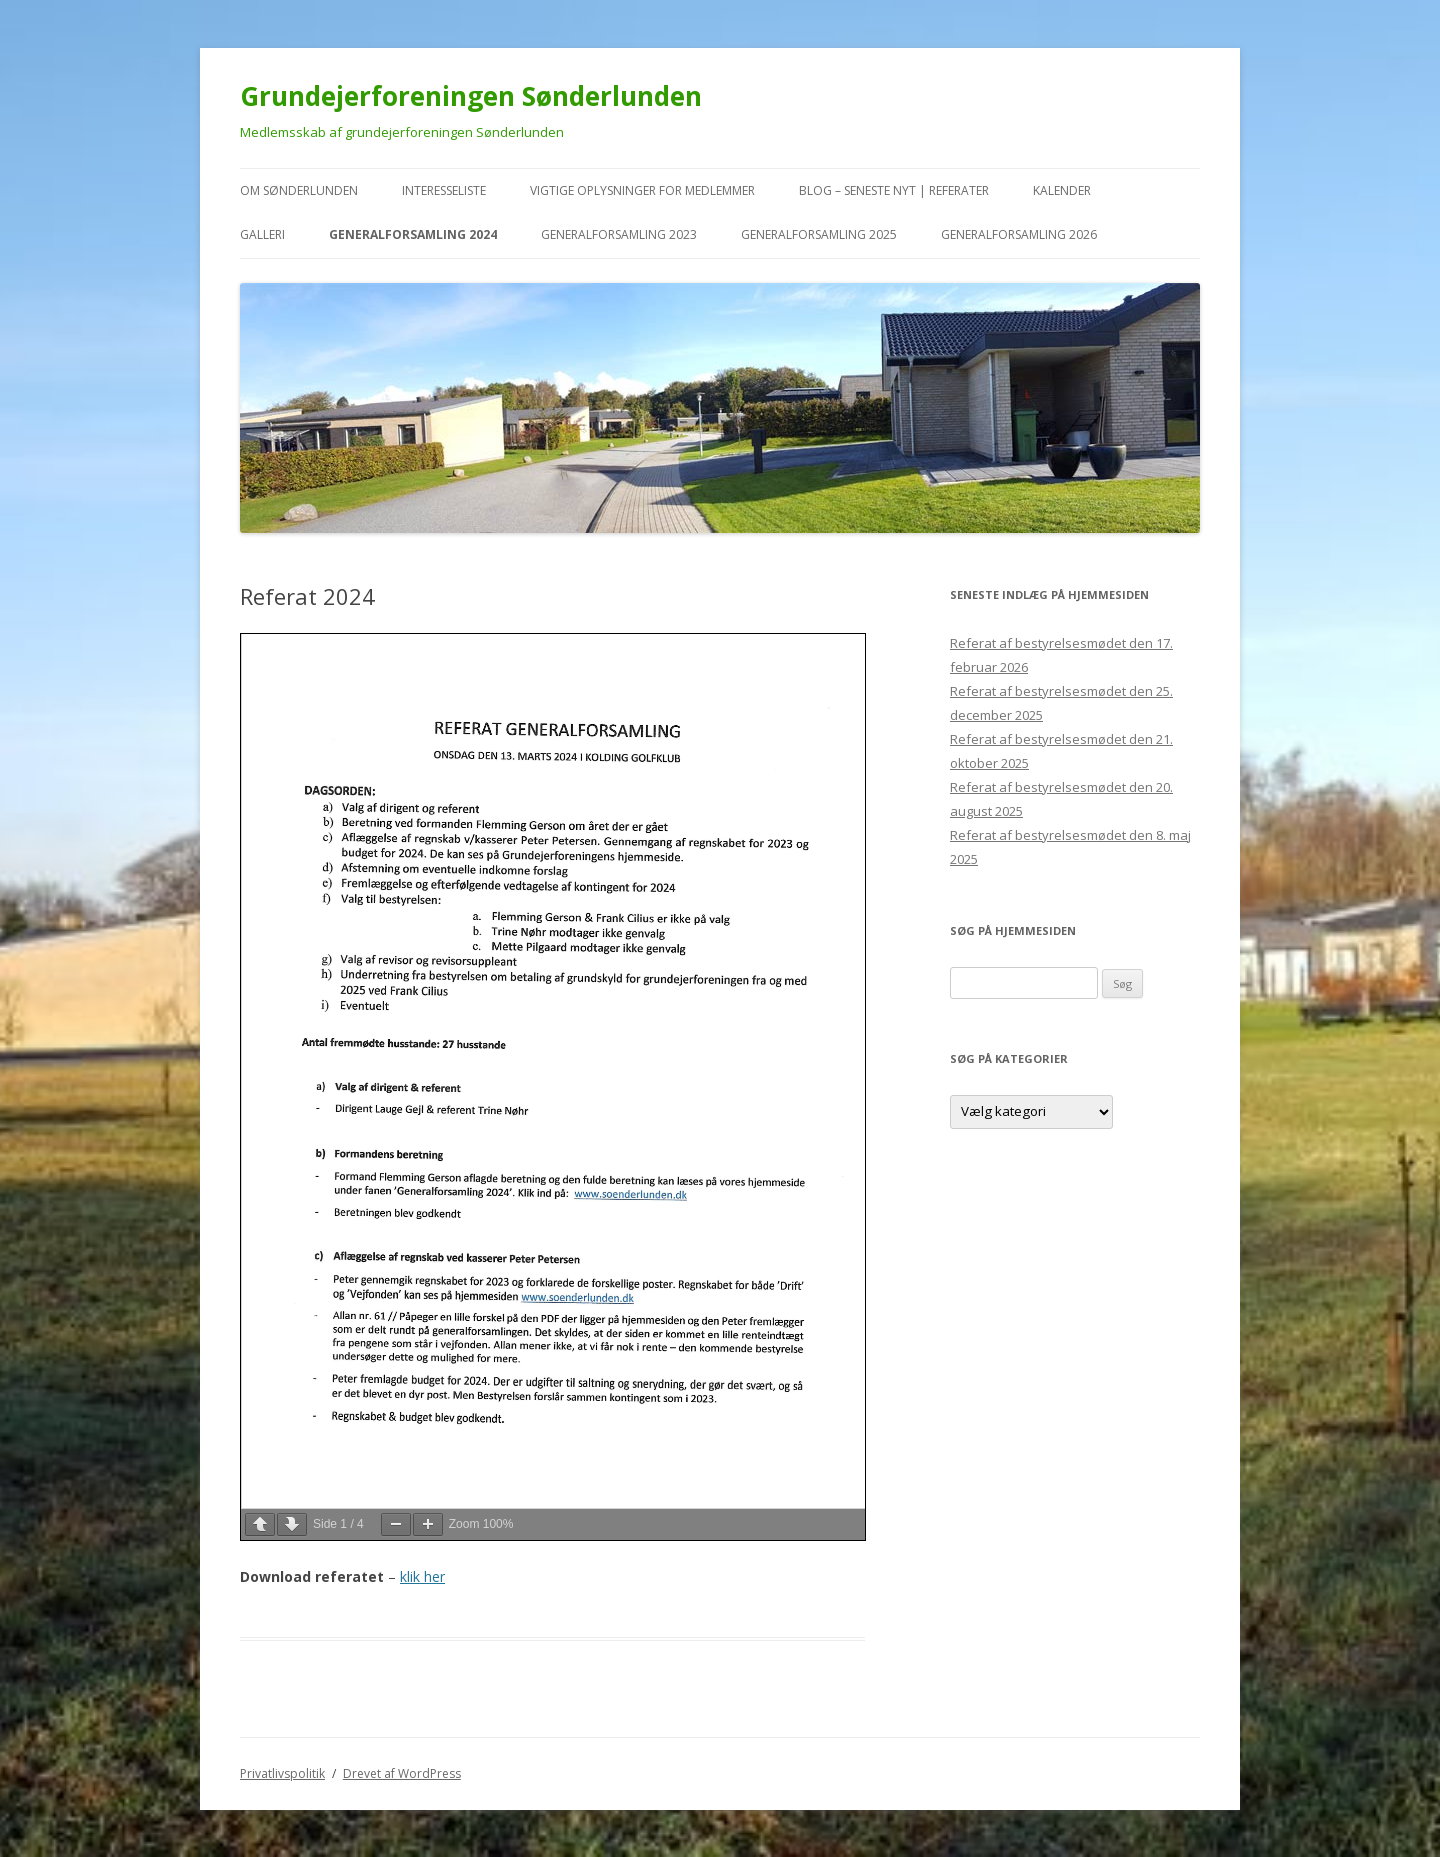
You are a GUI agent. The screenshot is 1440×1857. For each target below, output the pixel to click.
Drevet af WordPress (402, 1773)
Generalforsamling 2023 (619, 234)
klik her (422, 1576)
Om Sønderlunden (299, 190)
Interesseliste (444, 190)
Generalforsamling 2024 (413, 234)
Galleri (262, 234)
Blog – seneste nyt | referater (894, 190)
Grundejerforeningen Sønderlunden (471, 96)
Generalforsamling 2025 (819, 234)
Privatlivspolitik (282, 1773)
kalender (1062, 190)
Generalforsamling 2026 (1019, 234)
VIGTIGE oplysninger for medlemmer (642, 190)
